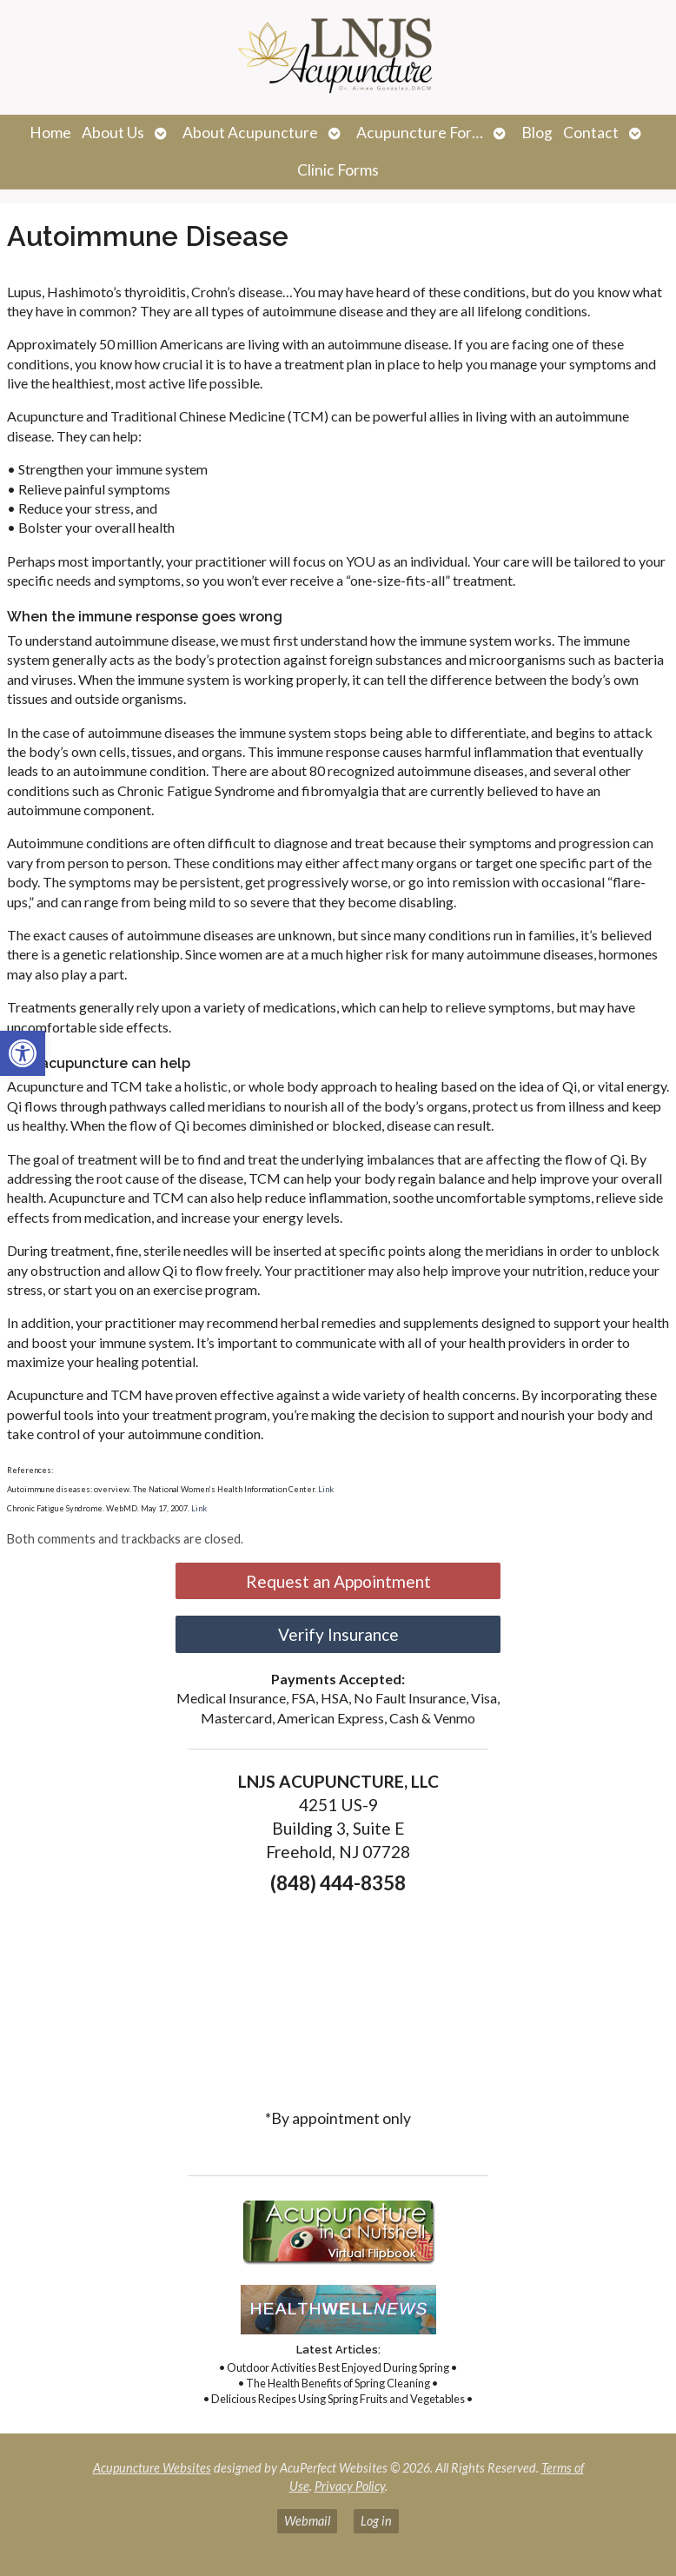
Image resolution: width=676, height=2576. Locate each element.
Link (326, 1489)
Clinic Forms (338, 170)
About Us (113, 132)
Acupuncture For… (419, 132)
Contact (591, 132)
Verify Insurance (338, 1634)
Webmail (307, 2520)
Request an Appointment (338, 1581)
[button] (22, 1053)
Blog (537, 132)
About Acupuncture (250, 132)
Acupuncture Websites (152, 2467)
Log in (376, 2520)
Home (50, 132)
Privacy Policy (350, 2486)
